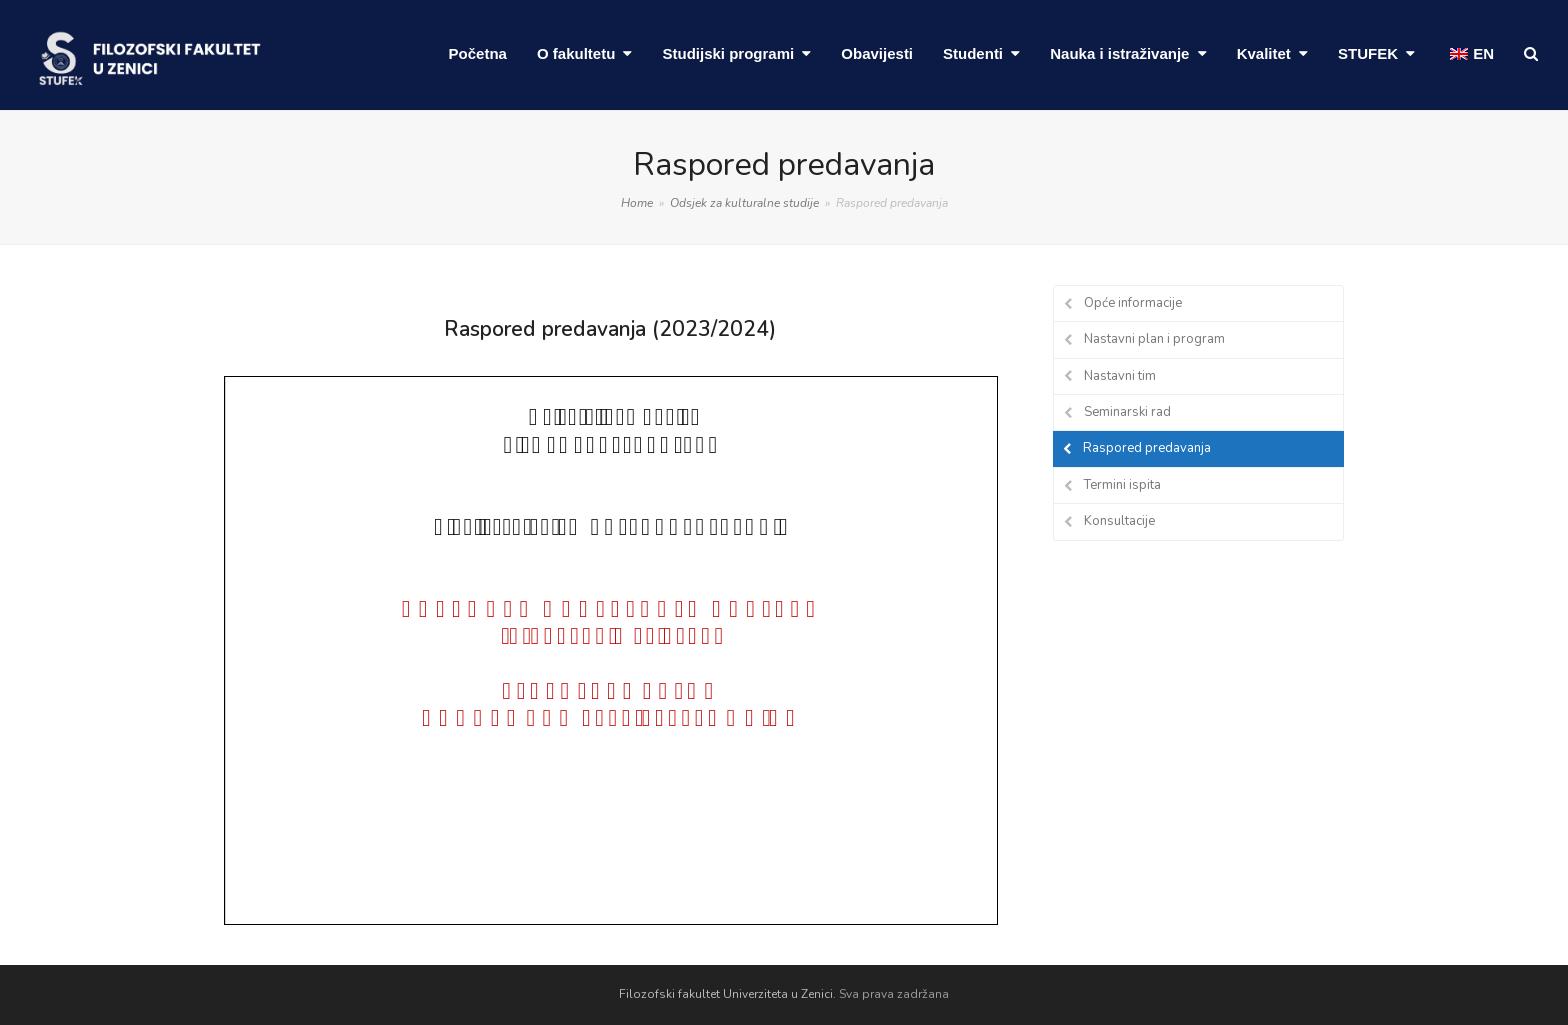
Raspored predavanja (1147, 448)
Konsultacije (1119, 521)
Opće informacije (1133, 303)
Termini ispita (1122, 485)
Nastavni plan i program (1154, 339)
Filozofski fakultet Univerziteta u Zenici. (727, 994)
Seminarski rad (1127, 412)
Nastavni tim (1120, 376)
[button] (1531, 55)
